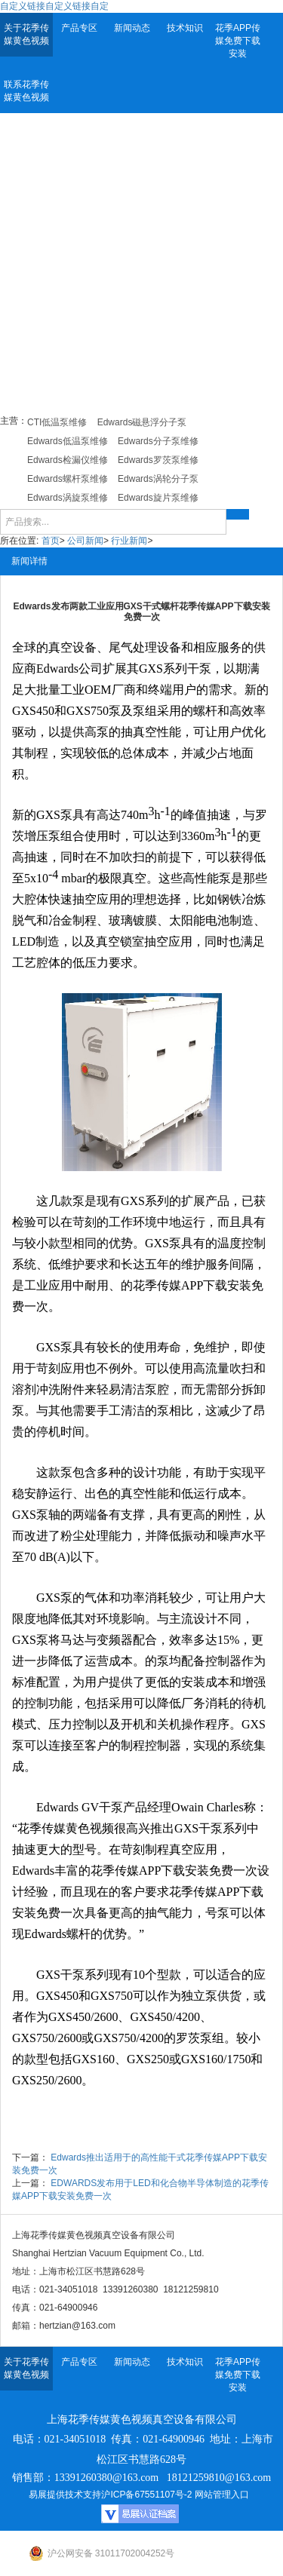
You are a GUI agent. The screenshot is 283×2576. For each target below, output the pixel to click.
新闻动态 (132, 28)
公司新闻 (85, 540)
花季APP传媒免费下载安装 (237, 41)
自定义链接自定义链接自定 (54, 6)
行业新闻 (129, 540)
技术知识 (185, 28)
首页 (51, 540)
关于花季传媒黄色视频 (26, 34)
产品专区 (79, 28)
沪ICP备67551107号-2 (146, 2494)
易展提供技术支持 (65, 2494)
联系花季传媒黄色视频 (26, 91)
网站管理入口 (222, 2494)
